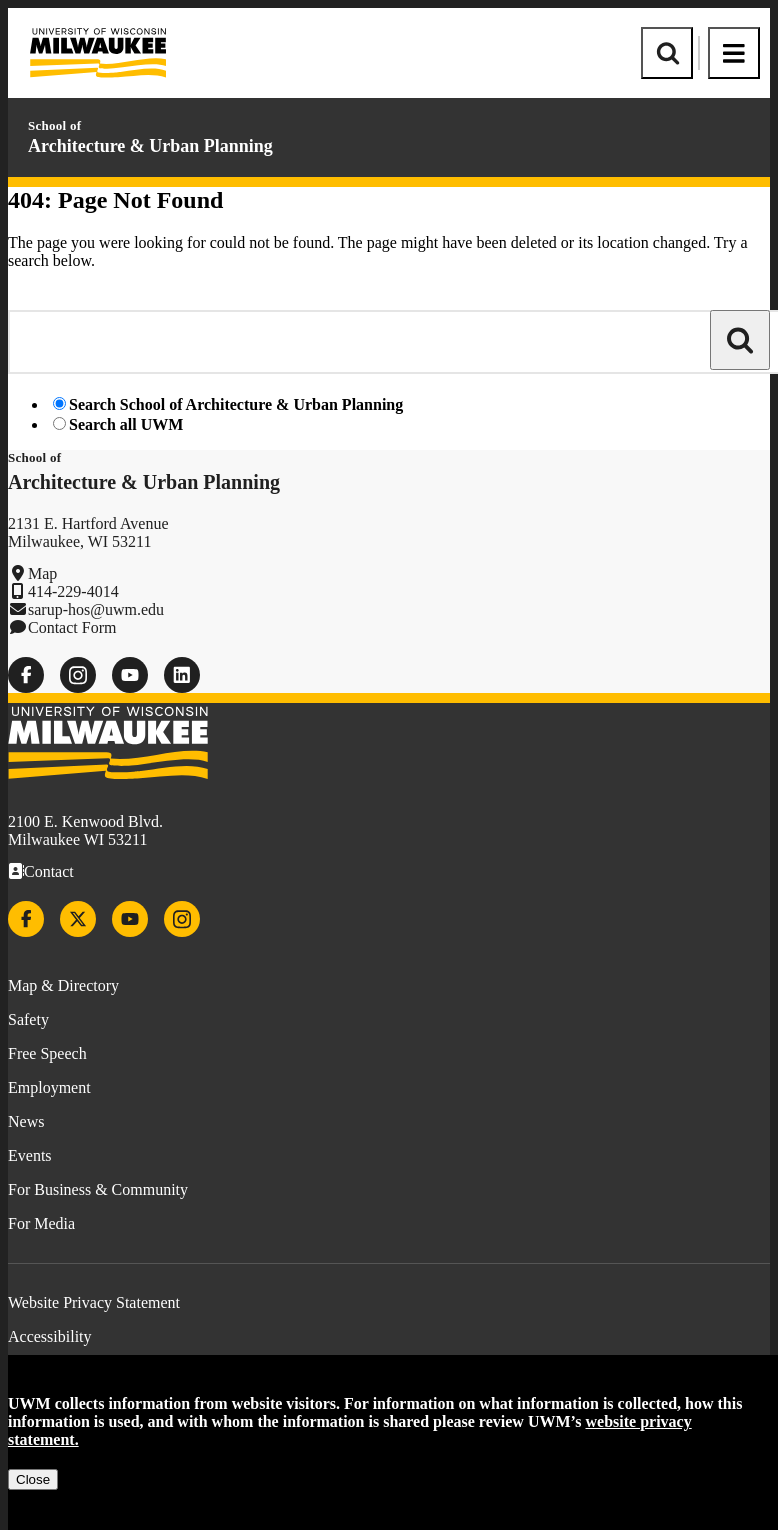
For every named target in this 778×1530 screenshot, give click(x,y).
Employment (49, 1087)
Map (42, 573)
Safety (28, 1019)
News (26, 1121)
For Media (41, 1223)
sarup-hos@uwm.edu (96, 609)
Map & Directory (63, 985)
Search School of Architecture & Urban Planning (236, 404)
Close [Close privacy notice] (33, 1479)
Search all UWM (126, 424)
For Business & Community (98, 1189)
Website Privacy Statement (94, 1302)
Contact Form (72, 627)
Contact (49, 871)
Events (30, 1155)
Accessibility (50, 1336)
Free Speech (47, 1053)
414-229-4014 (73, 591)
